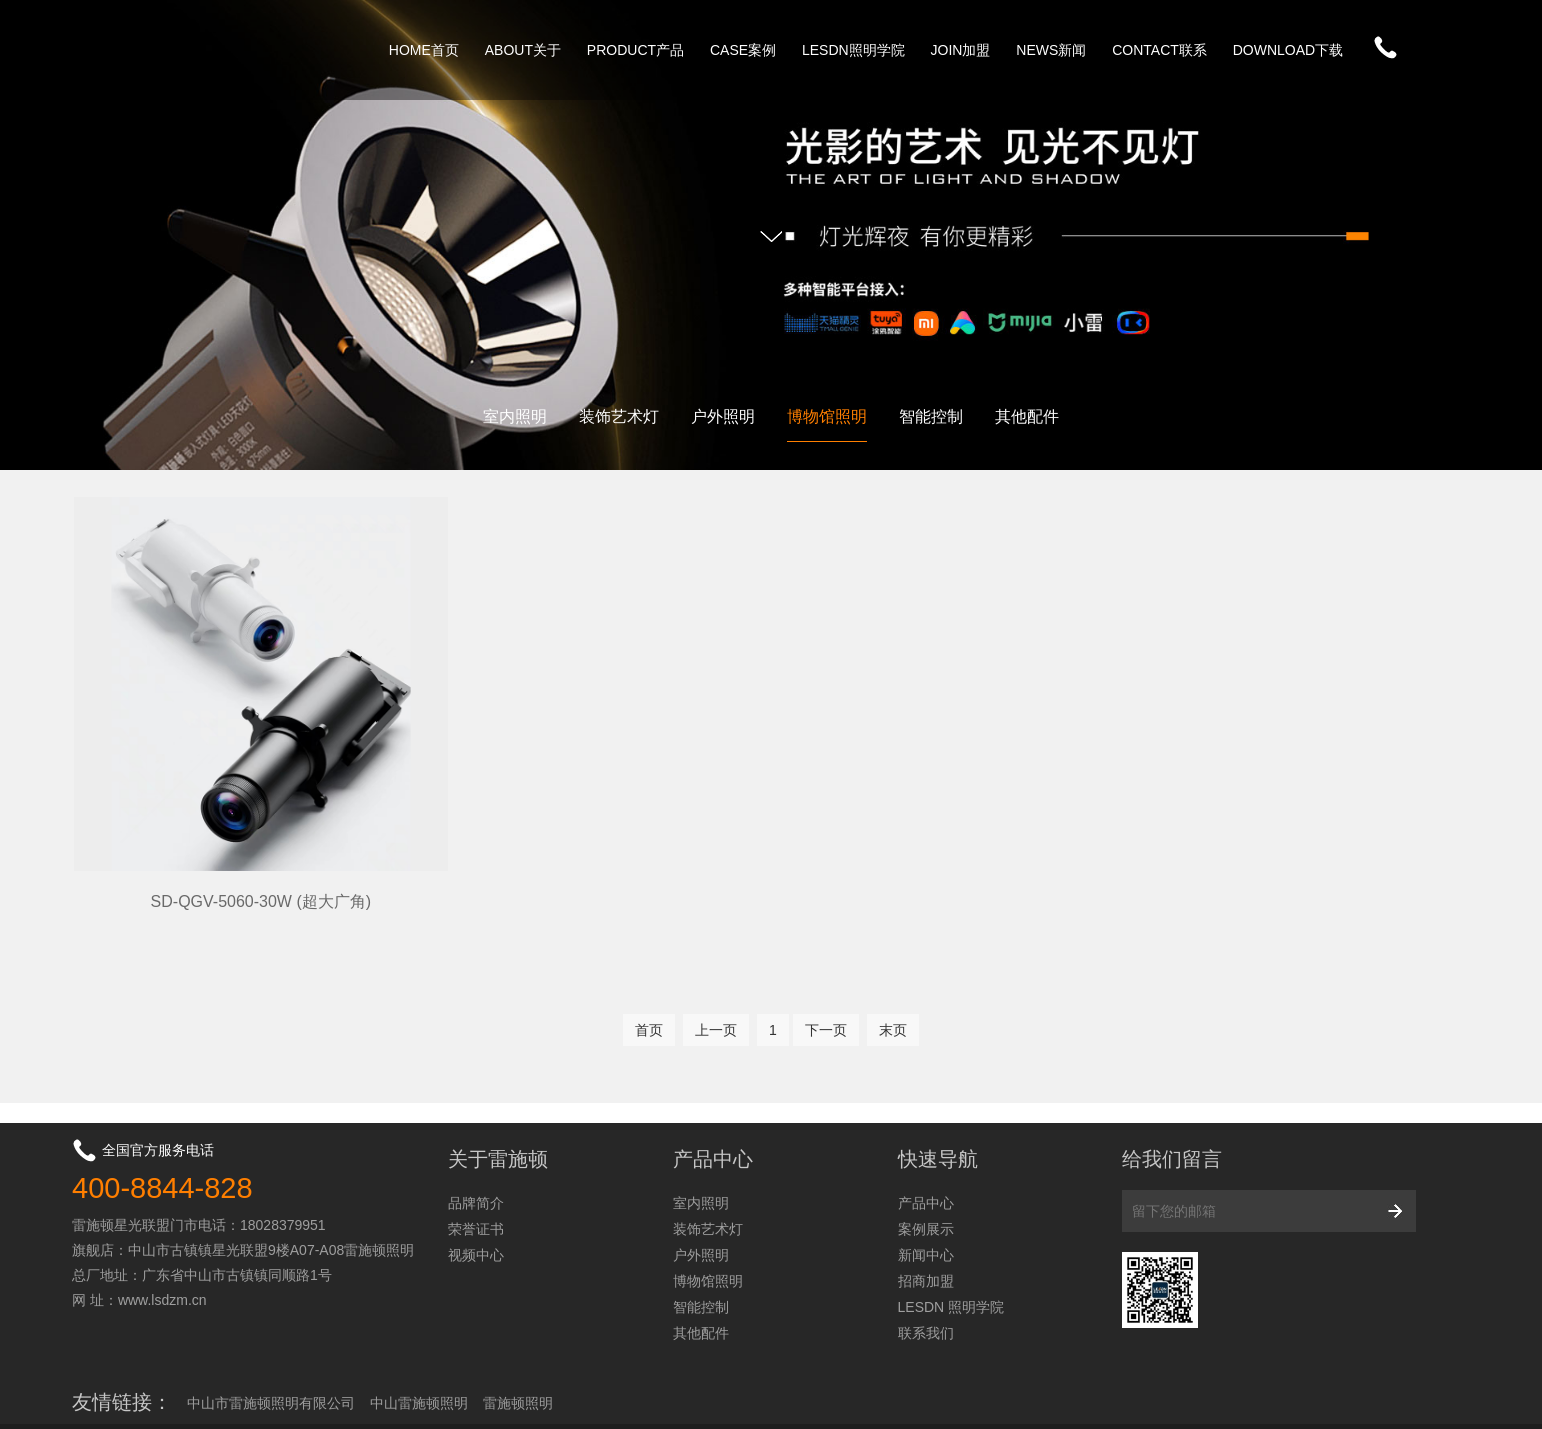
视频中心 (476, 1201)
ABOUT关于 (523, 50)
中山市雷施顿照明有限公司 (271, 1349)
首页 (649, 975)
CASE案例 (743, 50)
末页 (893, 975)
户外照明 (723, 416)
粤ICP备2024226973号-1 (1332, 1398)
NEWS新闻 (1051, 50)
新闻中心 (926, 1201)
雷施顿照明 (518, 1349)
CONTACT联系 (1159, 50)
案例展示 (926, 1175)
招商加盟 (926, 1227)
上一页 (716, 975)
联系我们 (926, 1279)
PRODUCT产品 (635, 50)
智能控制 (931, 416)
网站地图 (1442, 1398)
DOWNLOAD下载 (1288, 50)
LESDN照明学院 (853, 50)
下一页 (826, 975)
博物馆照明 (827, 416)
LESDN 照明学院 (951, 1253)
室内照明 (515, 416)
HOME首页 (424, 50)
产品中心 (926, 1149)
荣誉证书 (476, 1175)
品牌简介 (476, 1149)
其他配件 (1027, 416)
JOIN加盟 (961, 50)
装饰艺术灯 (619, 416)
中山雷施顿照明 (419, 1349)
